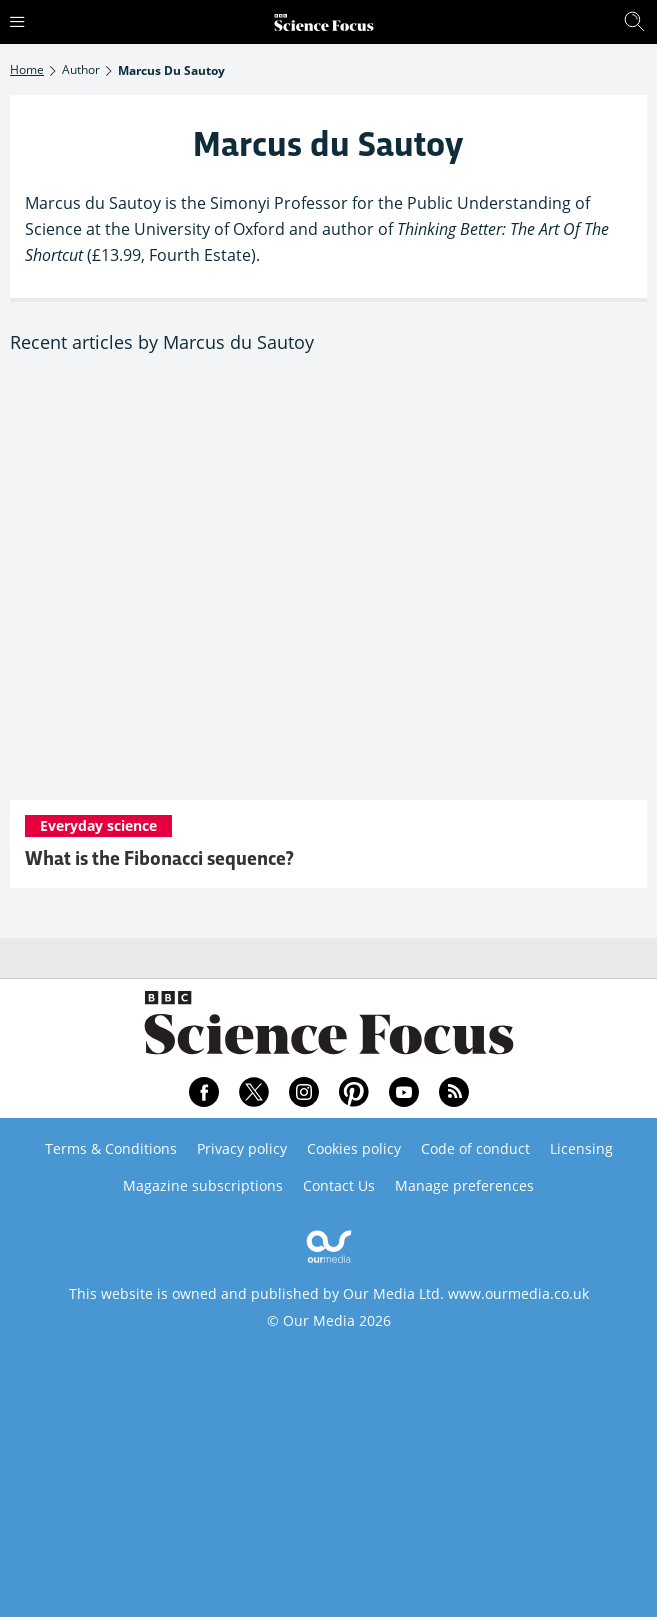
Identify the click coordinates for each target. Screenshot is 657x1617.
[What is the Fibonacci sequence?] (328, 588)
